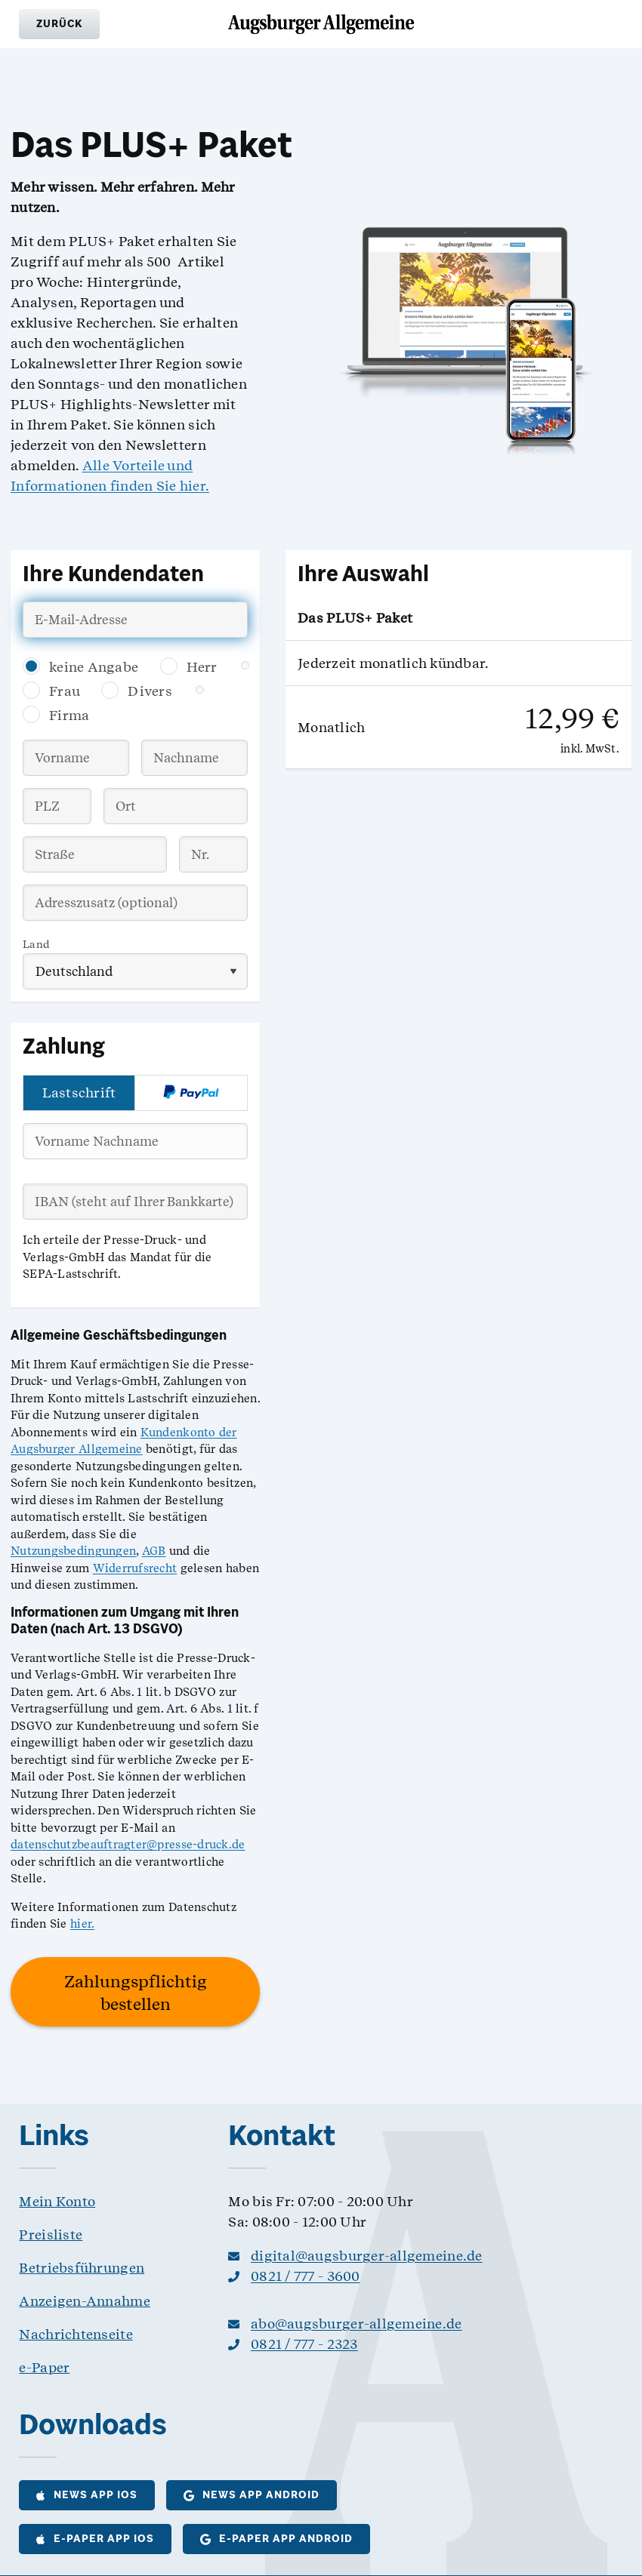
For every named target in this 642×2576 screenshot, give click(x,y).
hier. (82, 1924)
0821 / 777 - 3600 (305, 2276)
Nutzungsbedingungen (73, 1551)
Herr (202, 667)
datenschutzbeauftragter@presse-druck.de (128, 1844)
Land (36, 944)
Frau (64, 691)
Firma (69, 715)
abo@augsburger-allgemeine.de (356, 2323)
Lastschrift (79, 1092)
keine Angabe (93, 667)
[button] (59, 24)
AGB (154, 1551)
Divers (150, 691)
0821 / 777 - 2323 (304, 2344)
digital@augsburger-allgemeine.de (367, 2256)
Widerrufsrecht (135, 1568)
